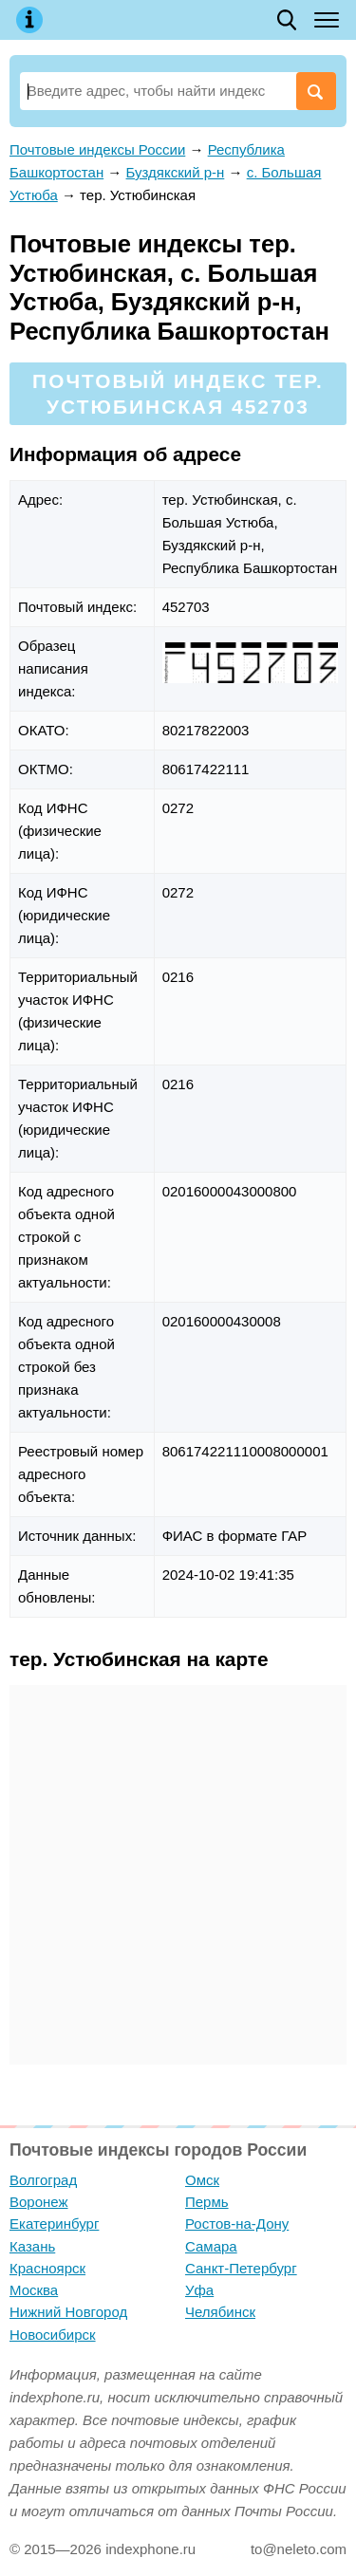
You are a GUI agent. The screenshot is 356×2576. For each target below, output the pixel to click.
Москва (33, 2290)
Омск (202, 2180)
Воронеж (38, 2202)
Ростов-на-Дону (237, 2223)
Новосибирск (52, 2334)
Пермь (207, 2202)
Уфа (199, 2290)
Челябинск (220, 2312)
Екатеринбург (54, 2223)
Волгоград (43, 2180)
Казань (32, 2246)
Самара (211, 2246)
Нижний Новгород (68, 2312)
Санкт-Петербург (241, 2268)
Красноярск (47, 2268)
